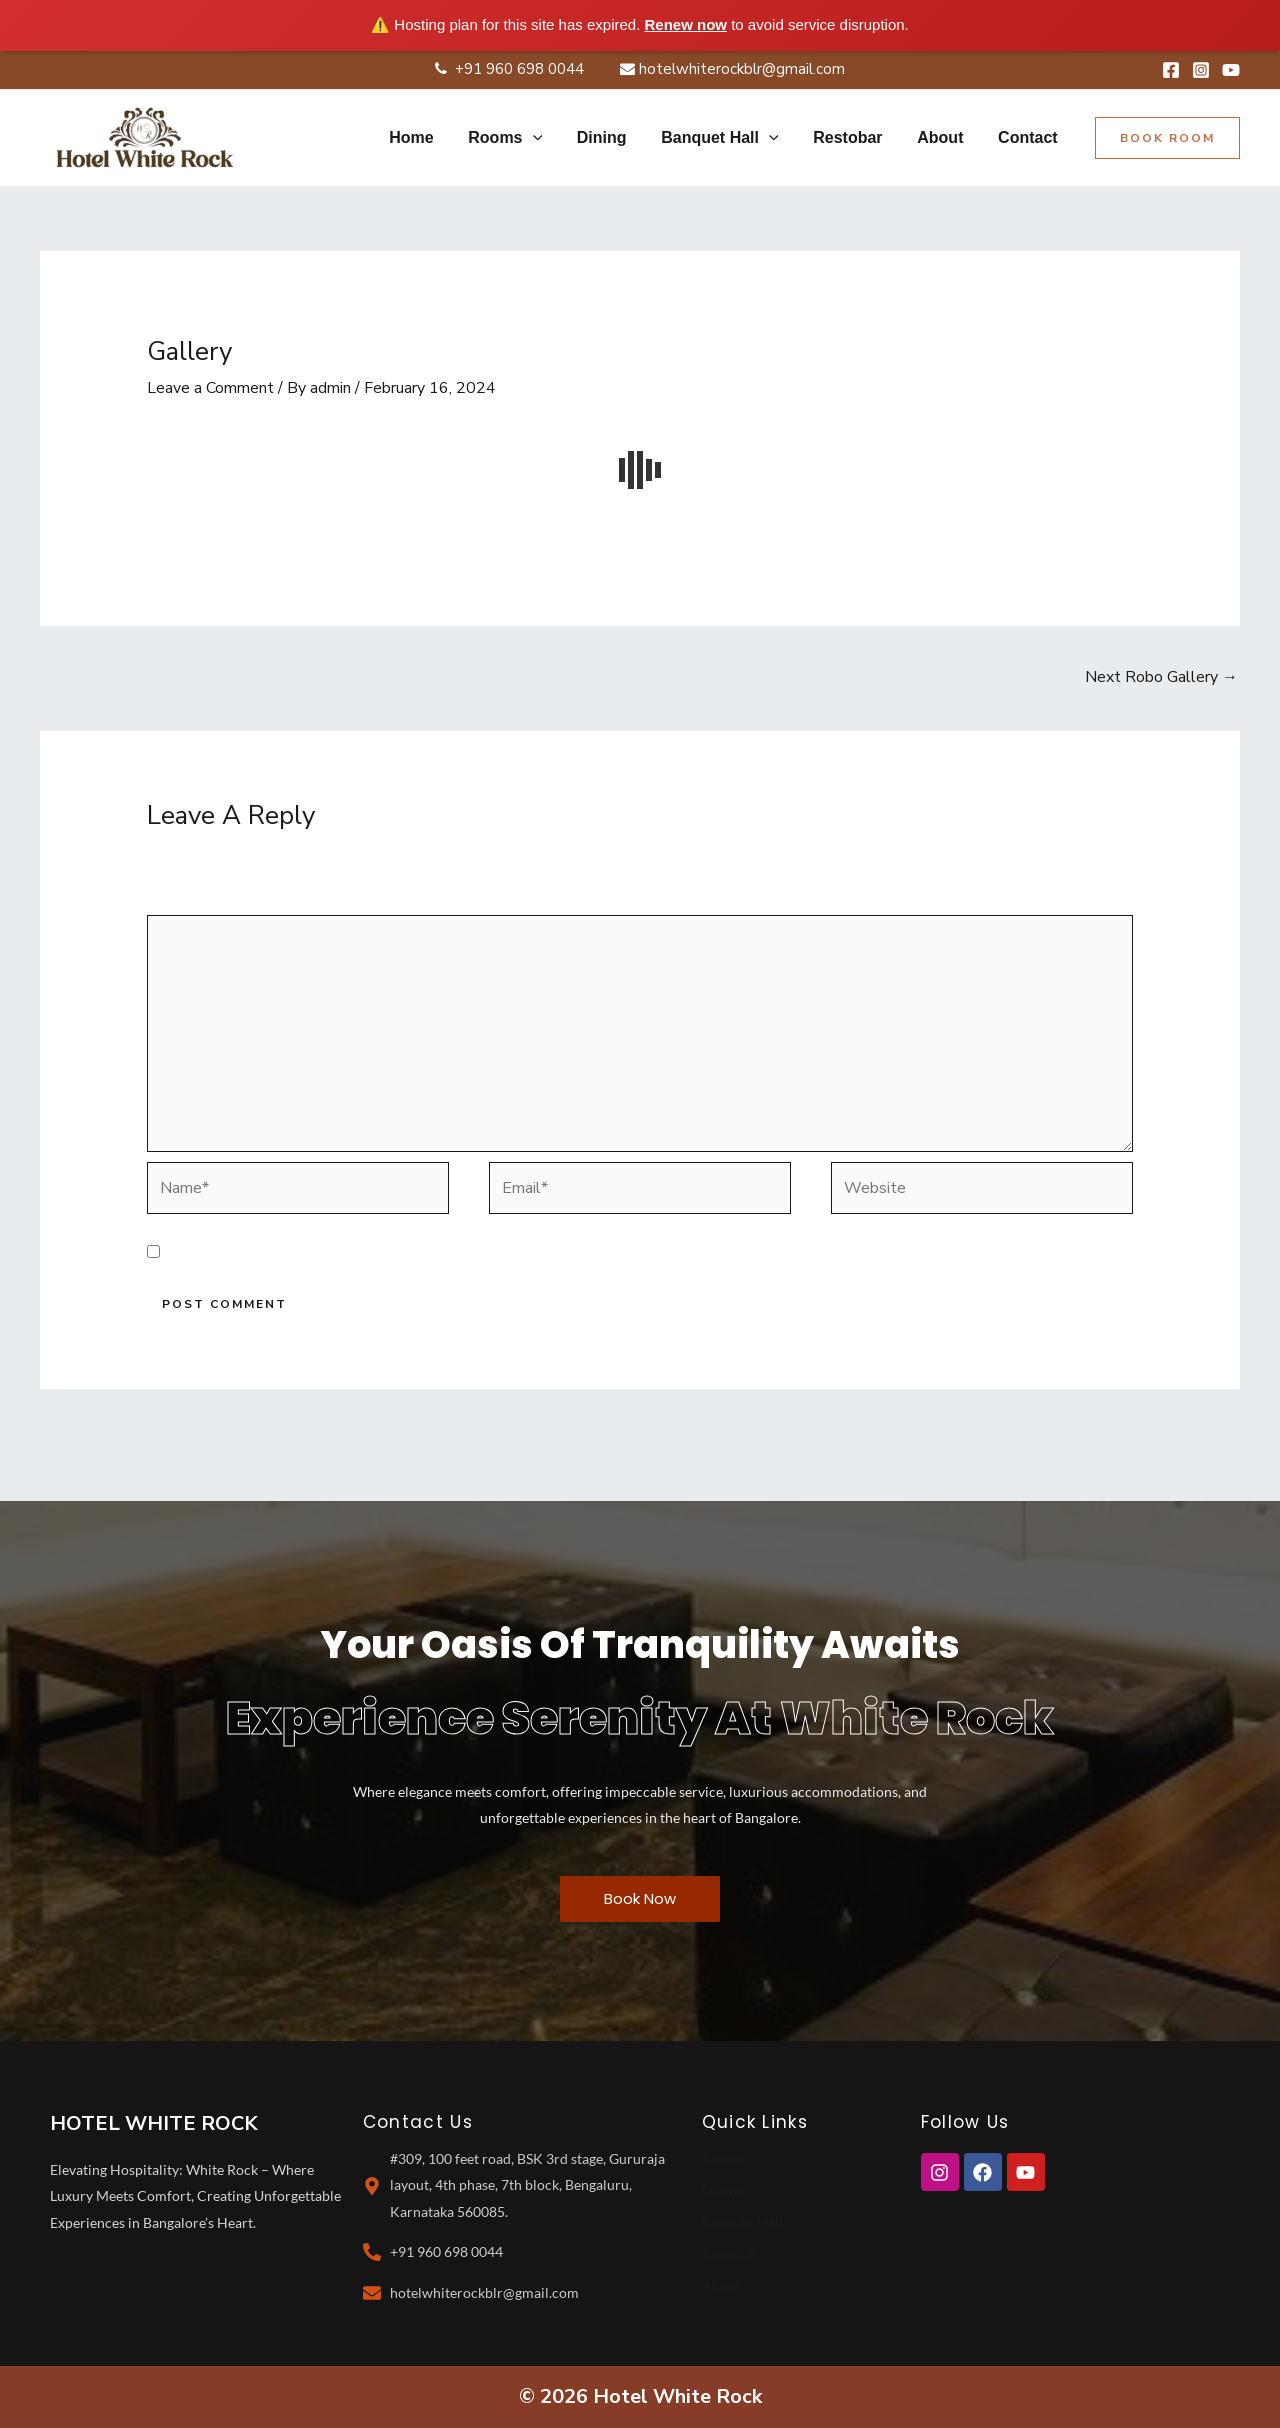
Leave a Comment (210, 388)
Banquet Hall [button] (728, 138)
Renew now (686, 24)
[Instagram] (1201, 70)
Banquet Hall (742, 2221)
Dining (614, 137)
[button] (547, 138)
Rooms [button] (520, 138)
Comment (186, 901)
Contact (1029, 137)
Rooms (723, 2157)
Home (428, 137)
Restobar (854, 137)
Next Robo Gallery (1161, 677)
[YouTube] (1231, 70)
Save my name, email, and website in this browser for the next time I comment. (450, 1253)
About (944, 137)
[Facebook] (1171, 70)
